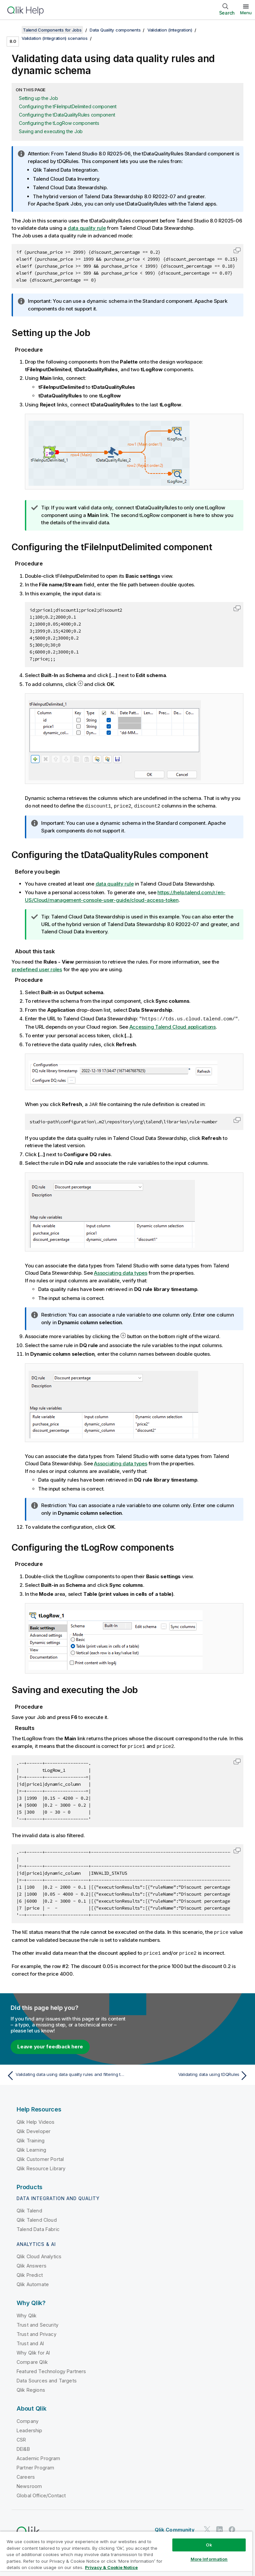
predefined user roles (37, 969)
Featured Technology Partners (51, 2369)
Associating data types (120, 1272)
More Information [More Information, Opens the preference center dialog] (209, 2559)
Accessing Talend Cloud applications (172, 1026)
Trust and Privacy (36, 2332)
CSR (21, 2438)
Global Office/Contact (41, 2493)
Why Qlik (27, 2313)
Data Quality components (115, 30)
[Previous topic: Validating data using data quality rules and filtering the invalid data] (65, 2073)
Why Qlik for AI (33, 2351)
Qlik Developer (33, 2129)
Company (28, 2419)
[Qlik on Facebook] (232, 2527)
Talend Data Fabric (38, 2227)
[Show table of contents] (13, 30)
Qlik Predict (30, 2273)
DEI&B (23, 2447)
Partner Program (35, 2465)
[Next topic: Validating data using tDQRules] (190, 2073)
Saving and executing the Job (51, 131)
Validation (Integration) (169, 30)
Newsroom (29, 2484)
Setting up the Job (38, 98)
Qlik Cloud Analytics (39, 2254)
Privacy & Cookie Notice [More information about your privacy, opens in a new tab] (111, 2567)
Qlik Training (30, 2138)
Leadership (29, 2428)
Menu (246, 12)
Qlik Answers (31, 2264)
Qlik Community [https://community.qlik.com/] (175, 2528)
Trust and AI (30, 2341)
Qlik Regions (31, 2388)
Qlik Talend (29, 2208)
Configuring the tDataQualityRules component (67, 115)
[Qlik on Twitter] (207, 2527)
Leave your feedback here (50, 2044)
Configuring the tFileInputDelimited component (68, 106)
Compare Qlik (32, 2360)
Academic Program (38, 2456)
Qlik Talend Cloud (37, 2218)
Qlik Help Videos (36, 2120)
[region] (126, 2553)
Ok (209, 2544)
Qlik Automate (33, 2282)
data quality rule (87, 228)
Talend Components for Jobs (52, 30)
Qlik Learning (31, 2148)
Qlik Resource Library (41, 2166)
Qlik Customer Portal (40, 2157)
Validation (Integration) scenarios (55, 38)
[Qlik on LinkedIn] (219, 2527)
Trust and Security (37, 2323)
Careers (26, 2475)
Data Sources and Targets (47, 2378)
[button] (237, 250)
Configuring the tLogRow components (59, 123)
